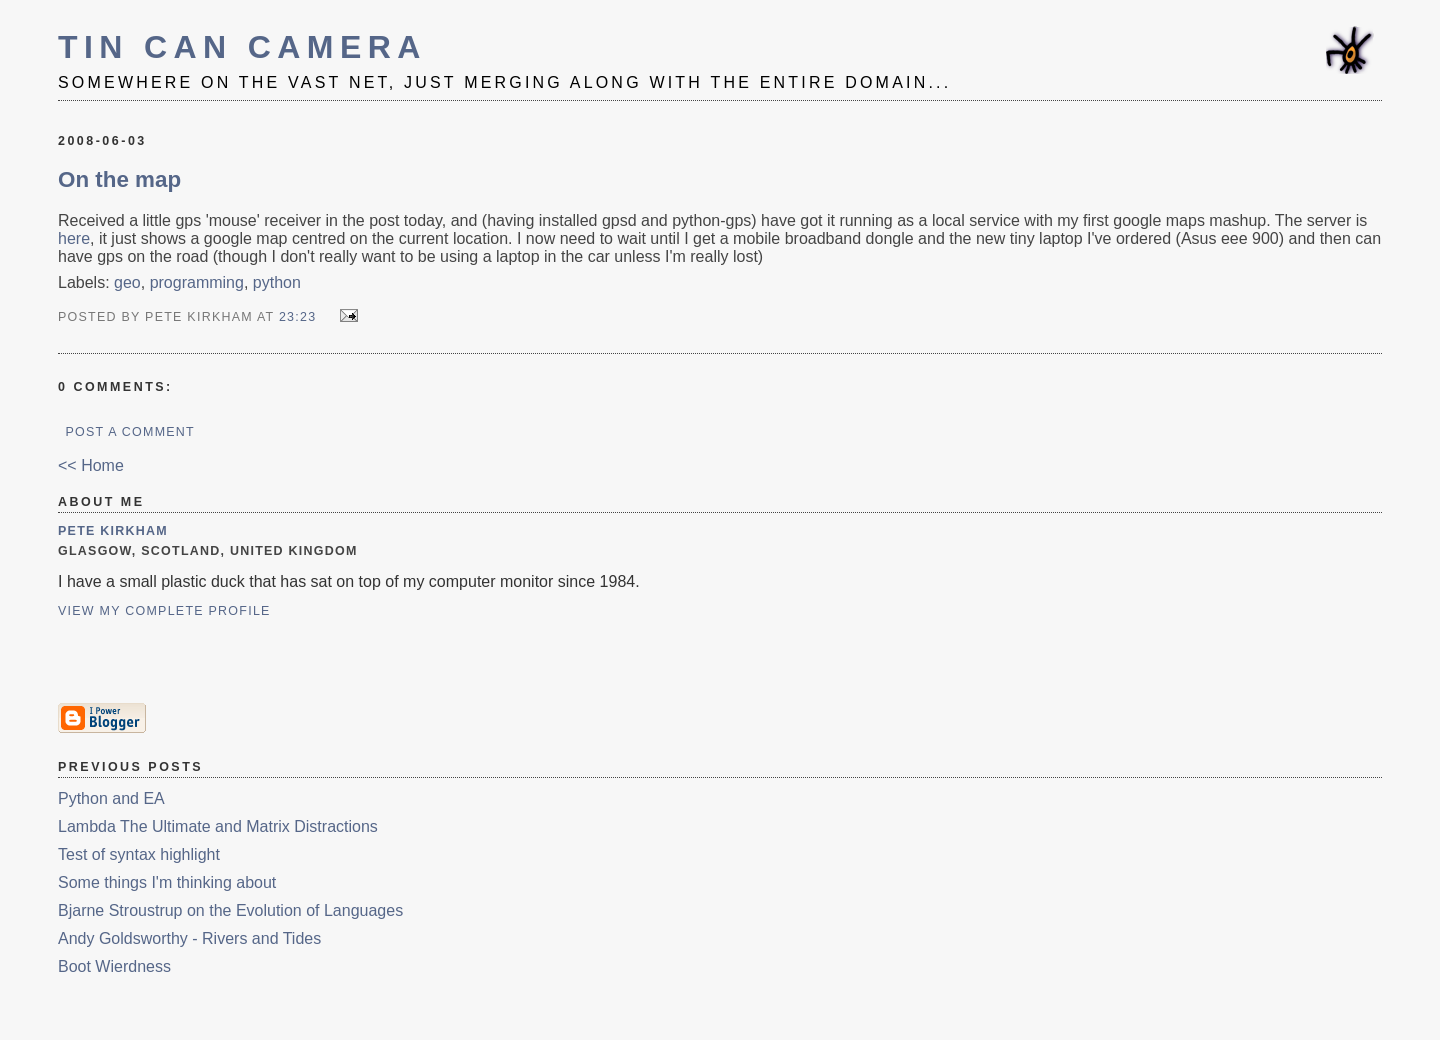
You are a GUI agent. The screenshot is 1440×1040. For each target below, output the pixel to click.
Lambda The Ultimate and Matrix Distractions (218, 826)
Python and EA (111, 798)
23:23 (297, 317)
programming (197, 282)
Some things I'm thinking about (167, 882)
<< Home (91, 465)
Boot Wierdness (114, 966)
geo (127, 282)
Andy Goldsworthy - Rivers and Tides (189, 938)
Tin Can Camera (242, 47)
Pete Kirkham (113, 531)
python (277, 282)
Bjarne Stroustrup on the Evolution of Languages (230, 910)
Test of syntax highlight (139, 854)
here (74, 238)
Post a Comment (129, 432)
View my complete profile (164, 611)
